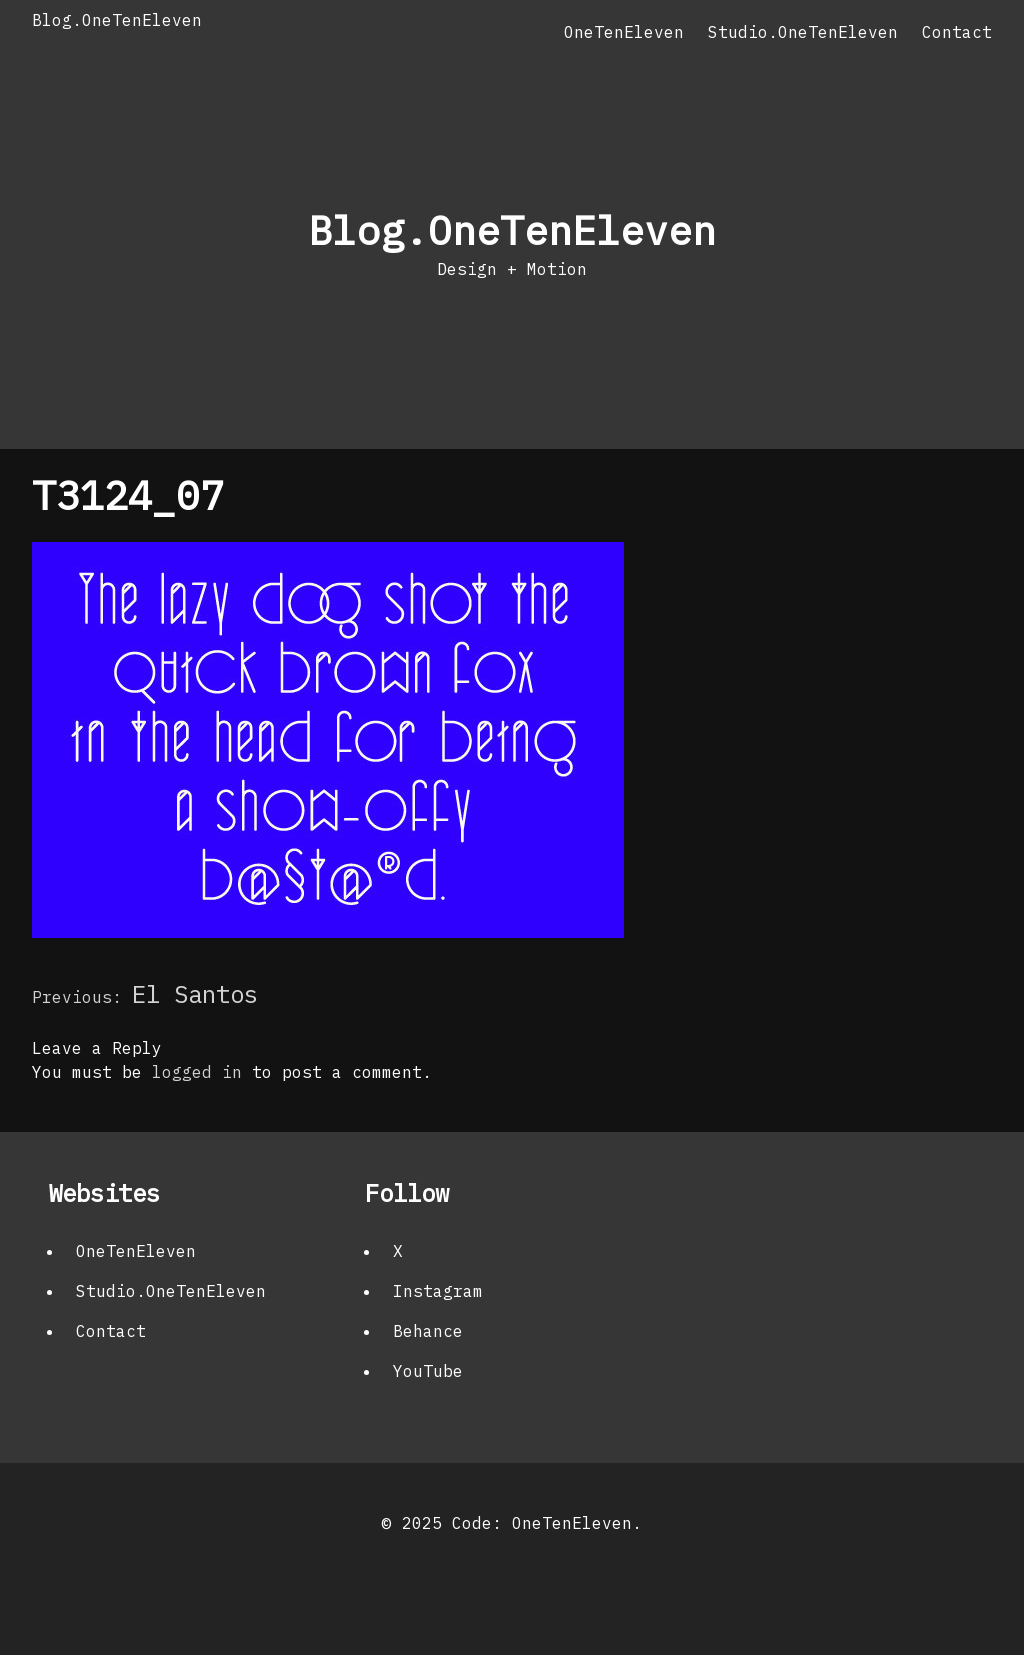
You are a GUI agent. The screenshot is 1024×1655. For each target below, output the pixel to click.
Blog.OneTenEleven (117, 20)
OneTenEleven (624, 32)
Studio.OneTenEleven (803, 32)
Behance (428, 1331)
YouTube (428, 1371)
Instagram (438, 1291)
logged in (197, 1072)
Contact (957, 32)
